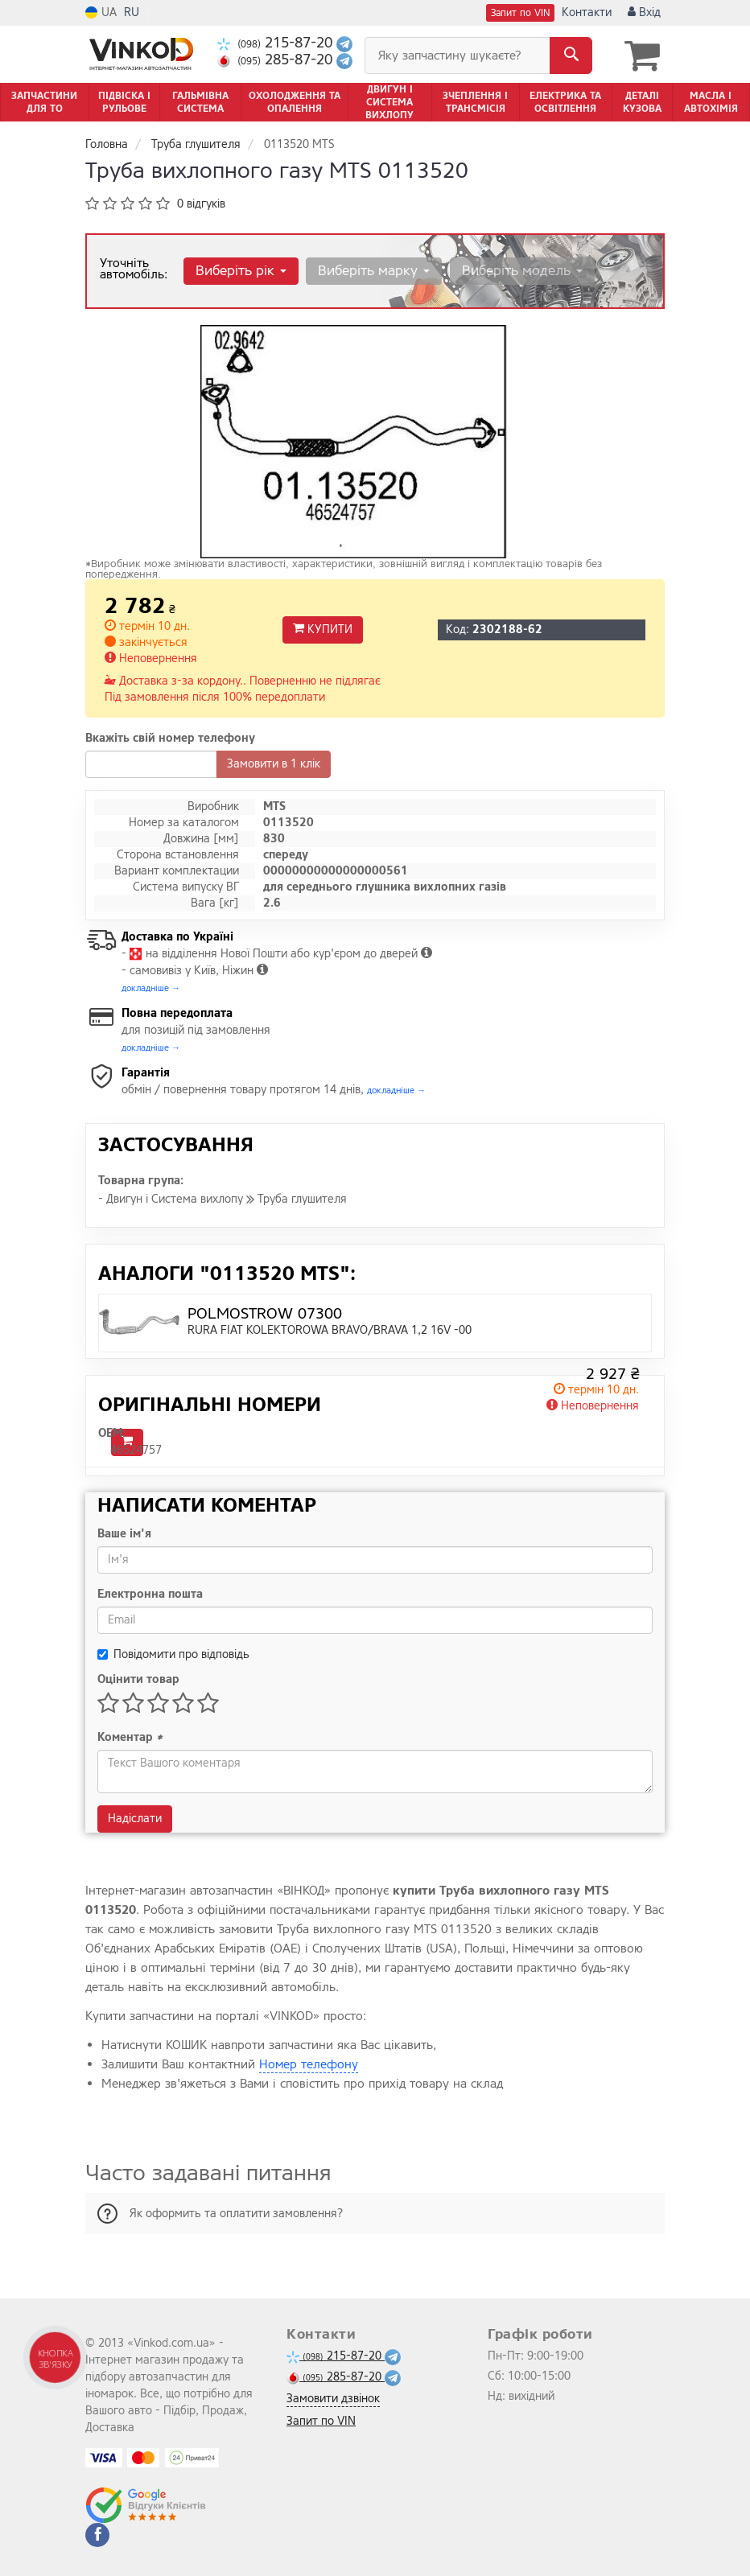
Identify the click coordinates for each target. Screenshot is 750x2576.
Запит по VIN (520, 12)
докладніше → (151, 987)
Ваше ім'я (124, 1533)
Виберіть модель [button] (519, 270)
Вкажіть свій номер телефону (170, 737)
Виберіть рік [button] (240, 270)
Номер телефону (308, 2063)
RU (131, 12)
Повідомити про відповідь (173, 1653)
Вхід (644, 12)
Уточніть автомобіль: (133, 268)
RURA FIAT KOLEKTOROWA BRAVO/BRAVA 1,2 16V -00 (330, 1329)
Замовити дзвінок (333, 2398)
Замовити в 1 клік (273, 763)
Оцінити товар (138, 1678)
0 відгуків (201, 203)
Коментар (130, 1736)
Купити (322, 629)
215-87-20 (276, 43)
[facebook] (97, 2535)
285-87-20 (276, 60)
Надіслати (135, 1817)
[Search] (571, 55)
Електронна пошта (150, 1593)
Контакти (587, 12)
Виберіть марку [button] (372, 270)
